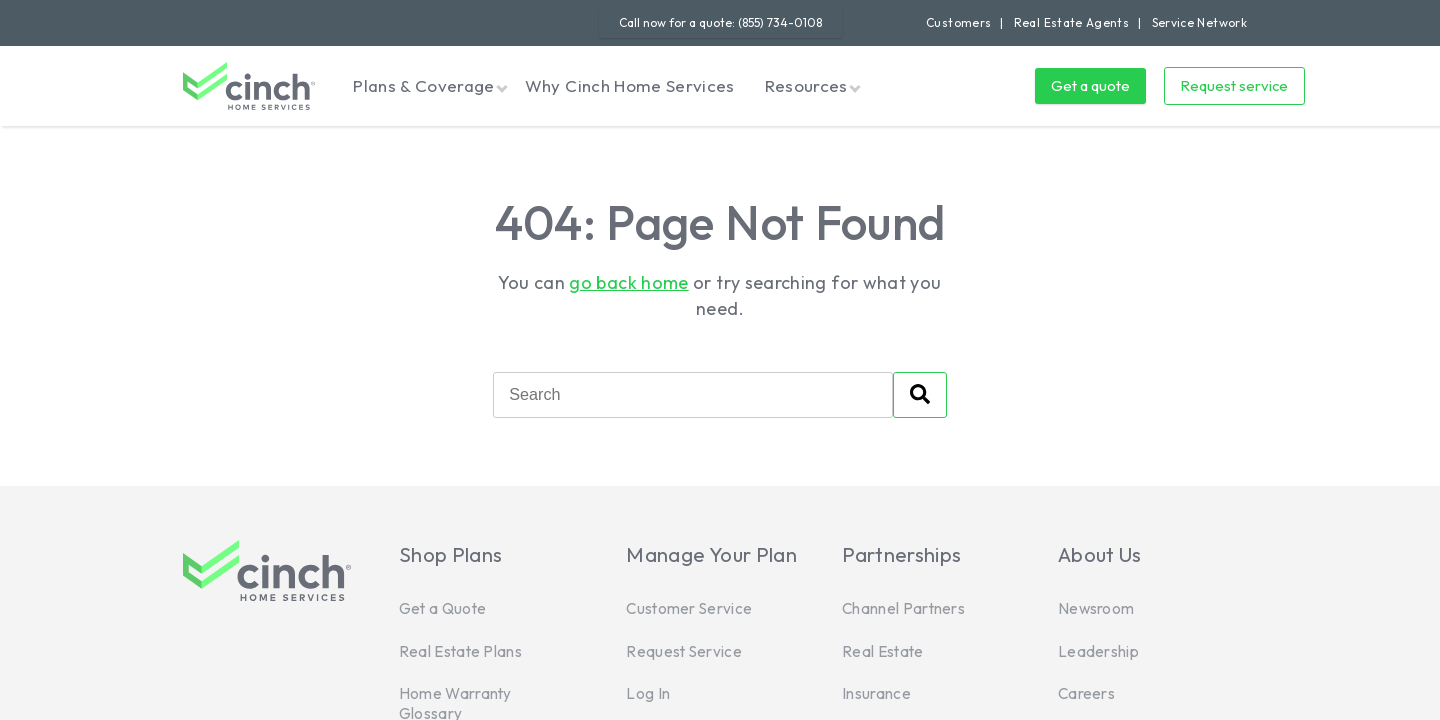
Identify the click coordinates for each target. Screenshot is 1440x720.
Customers (958, 22)
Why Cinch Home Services (630, 85)
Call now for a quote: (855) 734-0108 (720, 22)
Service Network (1199, 22)
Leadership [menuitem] (1098, 651)
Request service (1234, 85)
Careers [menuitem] (1086, 693)
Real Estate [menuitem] (882, 651)
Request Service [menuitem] (684, 651)
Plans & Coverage (423, 85)
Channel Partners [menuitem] (903, 608)
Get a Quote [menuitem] (442, 608)
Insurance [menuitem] (876, 693)
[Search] (693, 395)
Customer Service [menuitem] (689, 608)
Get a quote (1090, 85)
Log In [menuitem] (648, 693)
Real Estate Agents (1071, 22)
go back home (628, 282)
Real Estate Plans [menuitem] (460, 651)
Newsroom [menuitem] (1096, 608)
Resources (806, 85)
